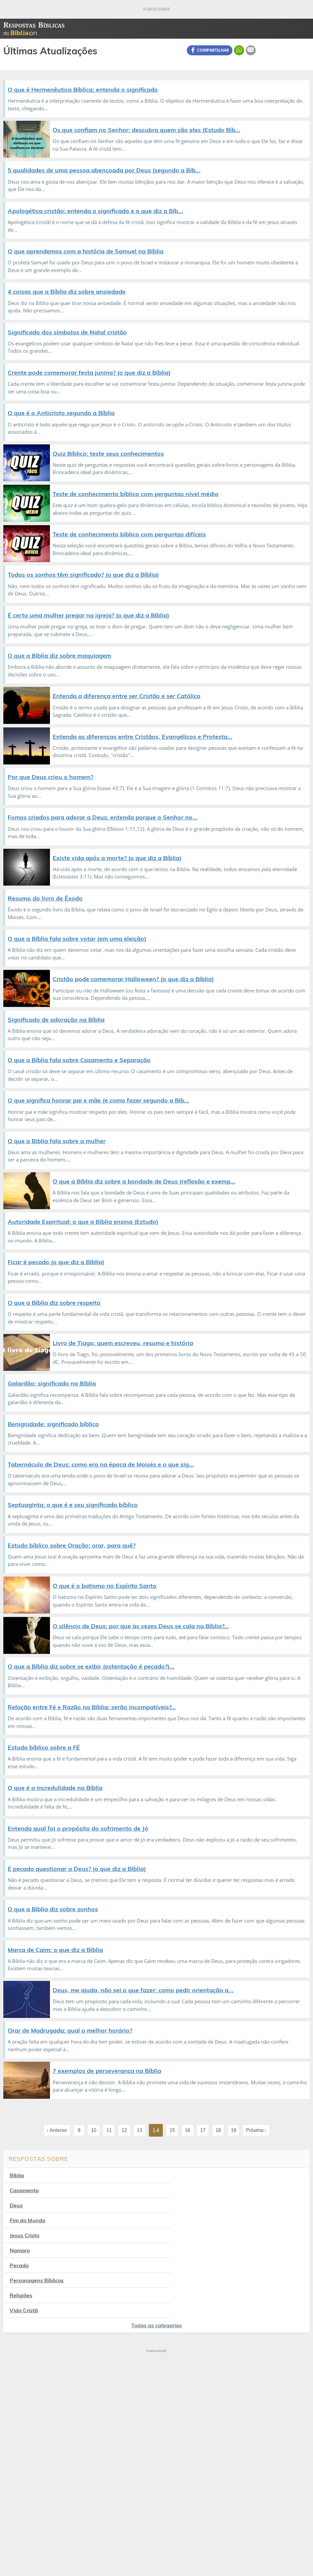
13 (139, 2130)
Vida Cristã (183, 2235)
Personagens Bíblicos (196, 2220)
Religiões (21, 2235)
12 (124, 2130)
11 (109, 2130)
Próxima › (256, 2130)
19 (233, 2130)
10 (93, 2130)
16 (187, 2130)
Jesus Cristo (24, 2205)
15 (172, 2130)
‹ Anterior (57, 2130)
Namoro (179, 2205)
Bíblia (17, 2175)
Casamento (183, 2175)
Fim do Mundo (186, 2190)
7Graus (37, 2547)
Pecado (19, 2220)
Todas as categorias (156, 2250)
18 (218, 2130)
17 (202, 2130)
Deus (16, 2190)
